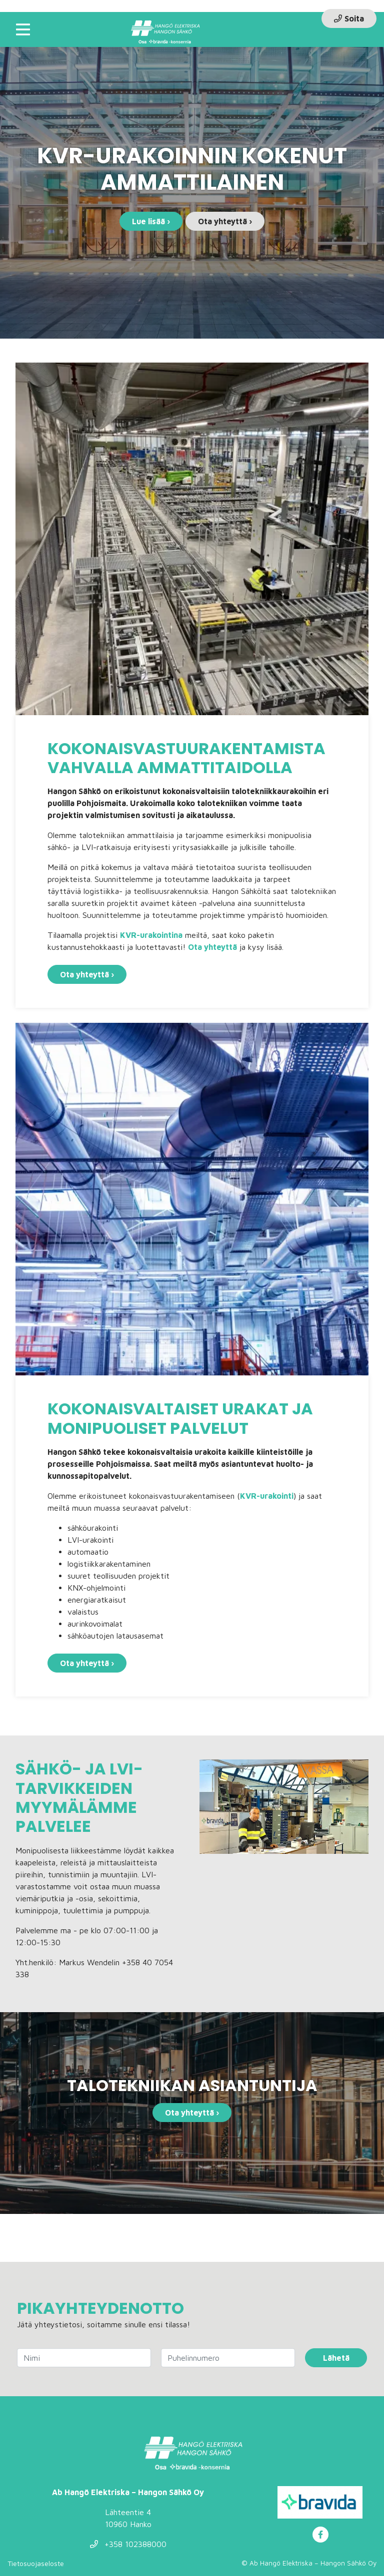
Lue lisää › (151, 221)
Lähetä (336, 2357)
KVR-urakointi (267, 1495)
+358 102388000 (128, 2544)
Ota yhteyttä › (225, 221)
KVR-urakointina (151, 934)
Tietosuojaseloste (36, 2563)
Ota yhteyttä (212, 946)
